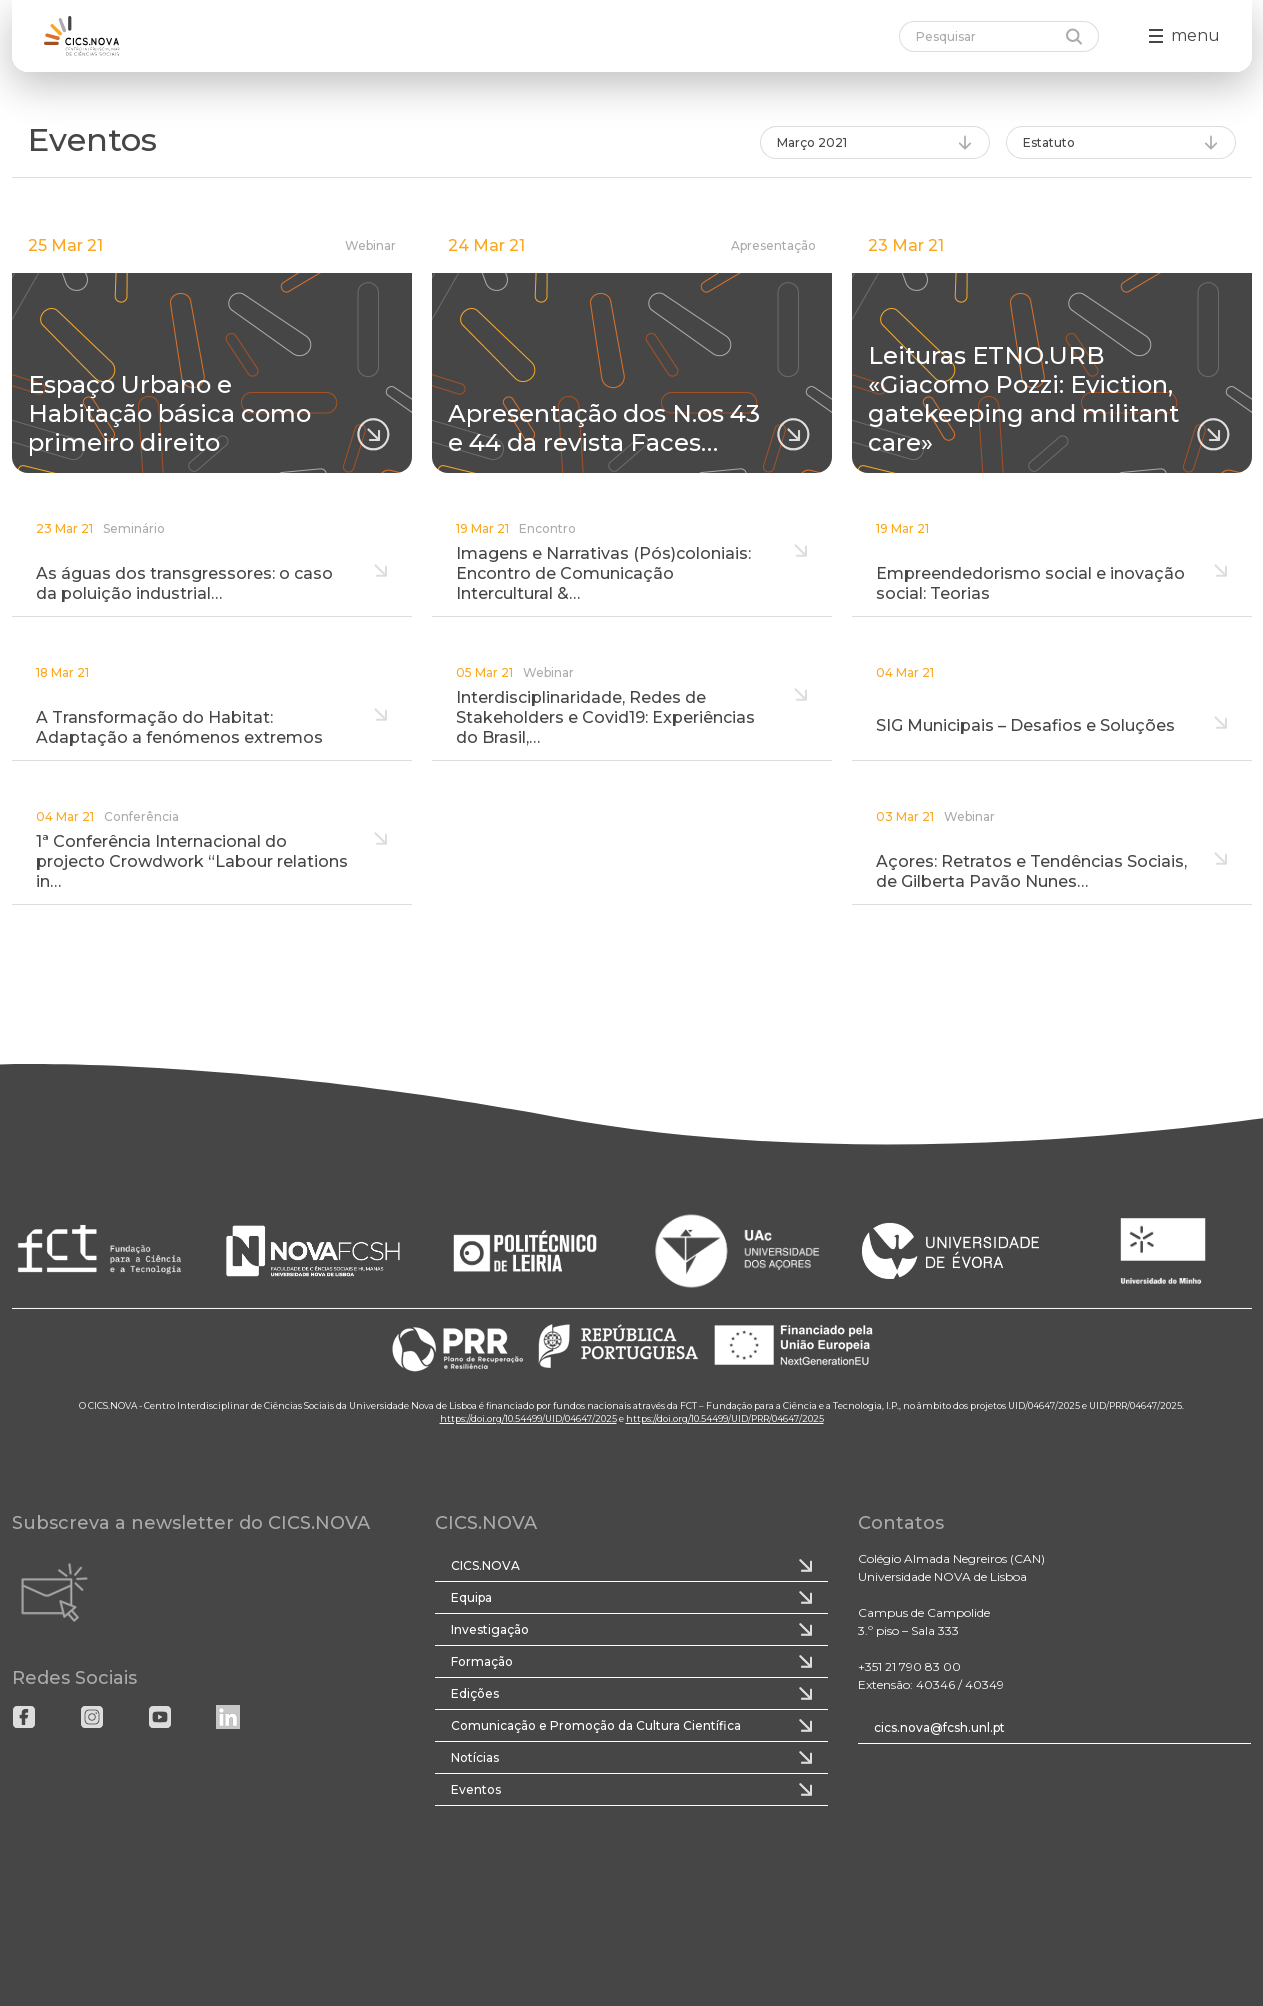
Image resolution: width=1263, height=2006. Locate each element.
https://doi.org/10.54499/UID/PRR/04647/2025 (725, 1418)
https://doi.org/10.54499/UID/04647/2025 (528, 1418)
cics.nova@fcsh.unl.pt (939, 1727)
